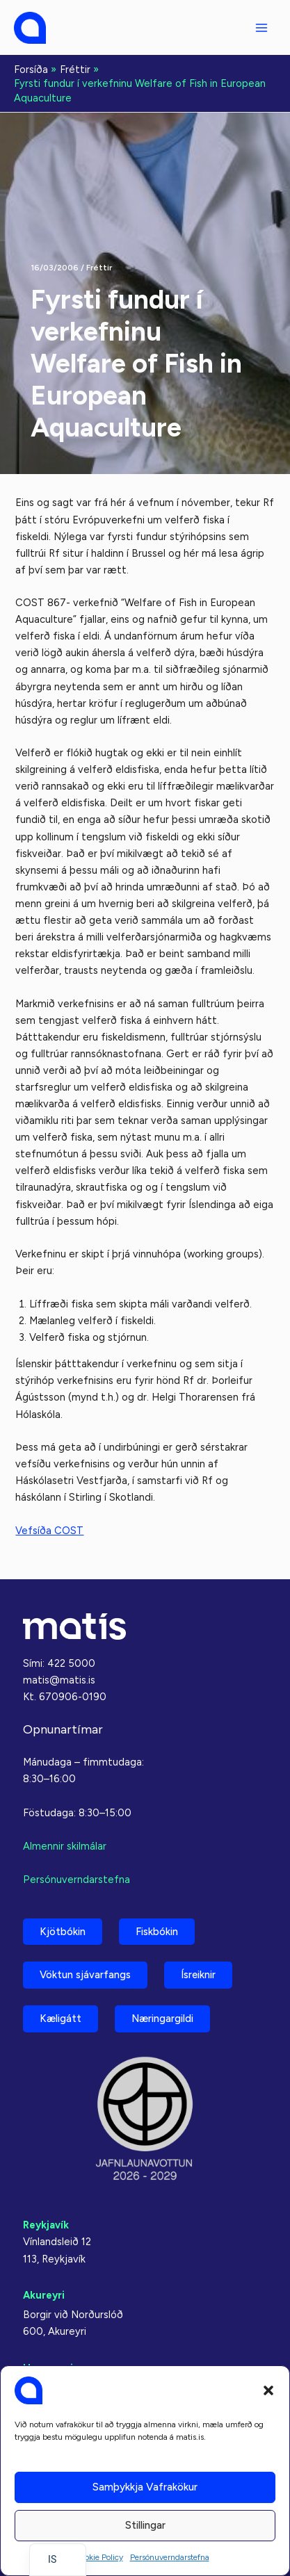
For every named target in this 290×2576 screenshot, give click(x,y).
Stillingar (145, 2525)
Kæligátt (60, 2018)
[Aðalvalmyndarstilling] (261, 27)
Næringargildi (162, 2018)
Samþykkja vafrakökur (145, 2487)
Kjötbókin (63, 1931)
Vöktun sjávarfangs (85, 1974)
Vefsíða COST (49, 1530)
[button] (268, 2390)
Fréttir (99, 267)
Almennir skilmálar (64, 1846)
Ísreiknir (198, 1974)
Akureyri (44, 2295)
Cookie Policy (98, 2557)
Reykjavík (46, 2225)
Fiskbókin (157, 1931)
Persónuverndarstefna (169, 2557)
